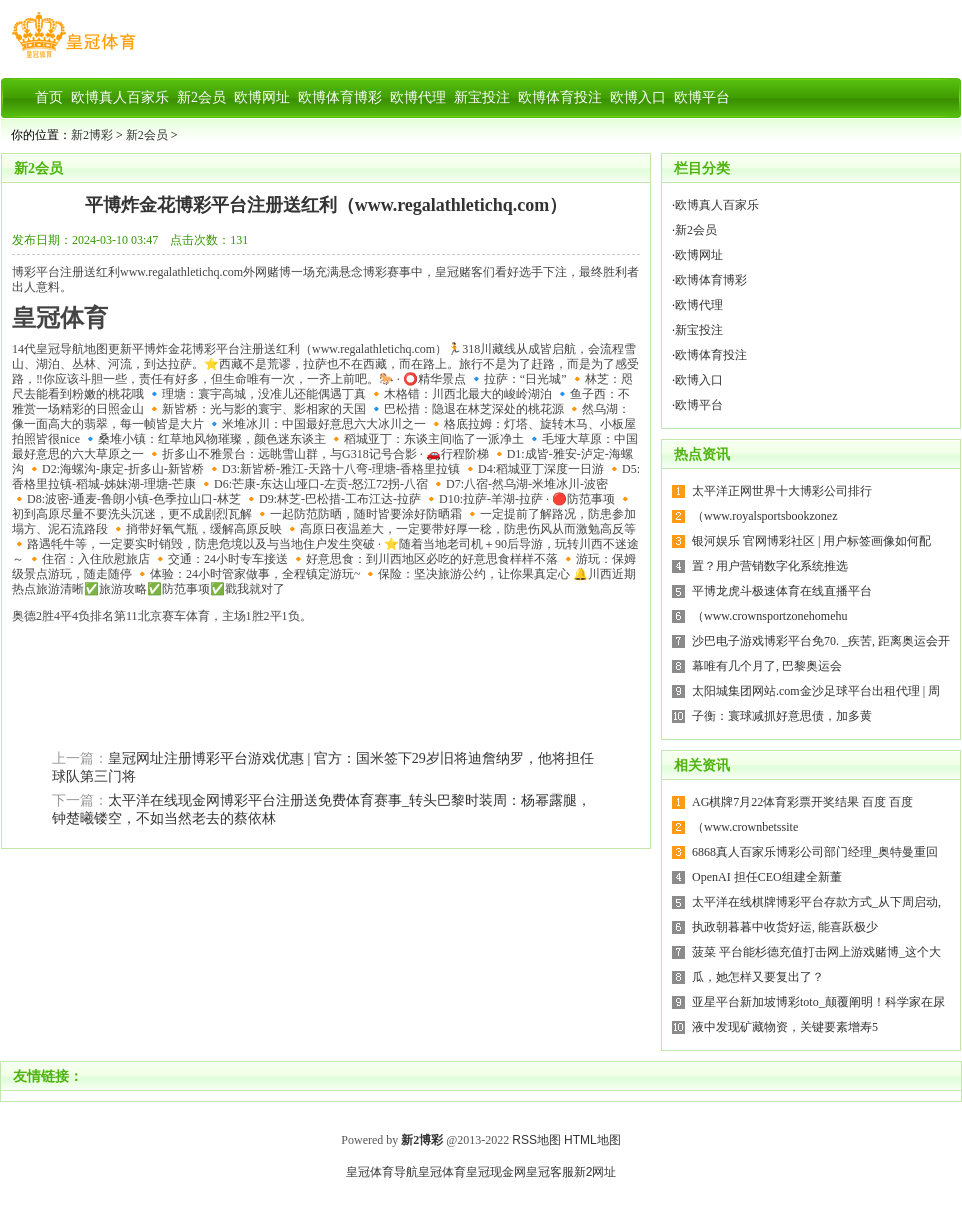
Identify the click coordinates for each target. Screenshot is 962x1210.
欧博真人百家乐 (717, 205)
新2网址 (595, 1172)
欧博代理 (699, 305)
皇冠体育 (442, 1172)
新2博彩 (92, 135)
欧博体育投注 (711, 355)
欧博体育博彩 (711, 280)
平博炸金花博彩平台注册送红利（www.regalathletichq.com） (326, 205)
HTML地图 (592, 1140)
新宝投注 (699, 330)
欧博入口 (699, 380)
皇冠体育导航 (382, 1172)
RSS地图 (536, 1140)
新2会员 (147, 135)
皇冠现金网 (496, 1172)
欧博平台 (699, 405)
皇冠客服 (550, 1172)
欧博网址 (699, 255)
